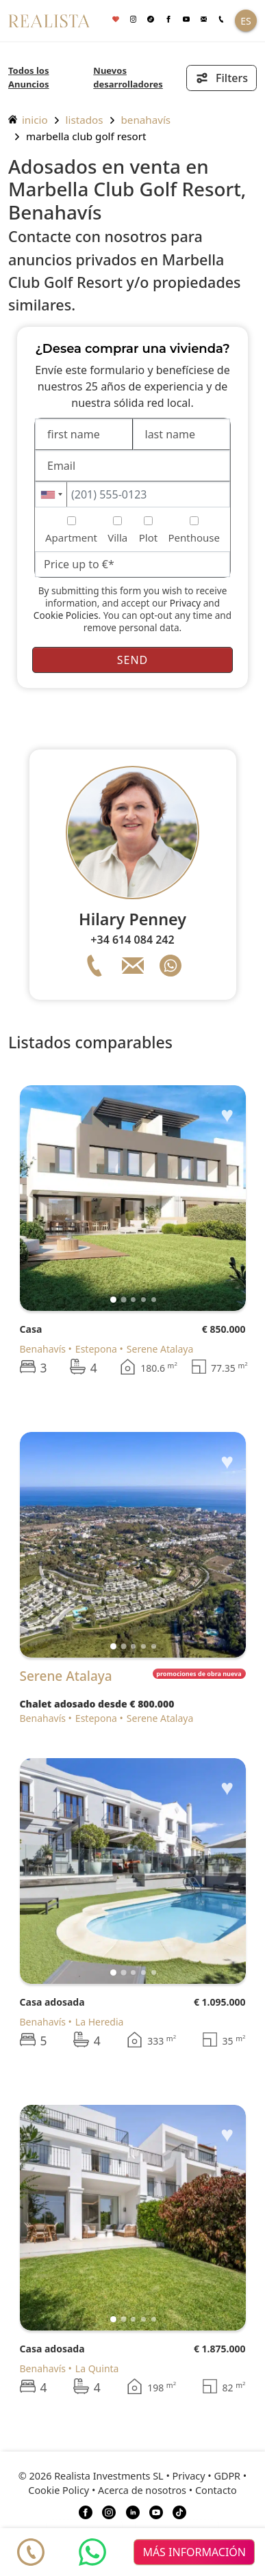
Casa (31, 1329)
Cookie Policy (58, 2490)
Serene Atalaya (160, 1348)
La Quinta (97, 2368)
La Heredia (99, 2021)
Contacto (216, 2490)
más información (194, 2552)
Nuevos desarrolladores (128, 77)
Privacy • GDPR (207, 2475)
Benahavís (146, 120)
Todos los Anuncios (28, 77)
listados (84, 120)
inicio (28, 120)
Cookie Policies (66, 615)
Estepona (96, 1348)
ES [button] (245, 20)
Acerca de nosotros (142, 2490)
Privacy (185, 602)
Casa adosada (52, 2001)
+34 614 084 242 (132, 939)
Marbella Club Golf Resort (86, 136)
